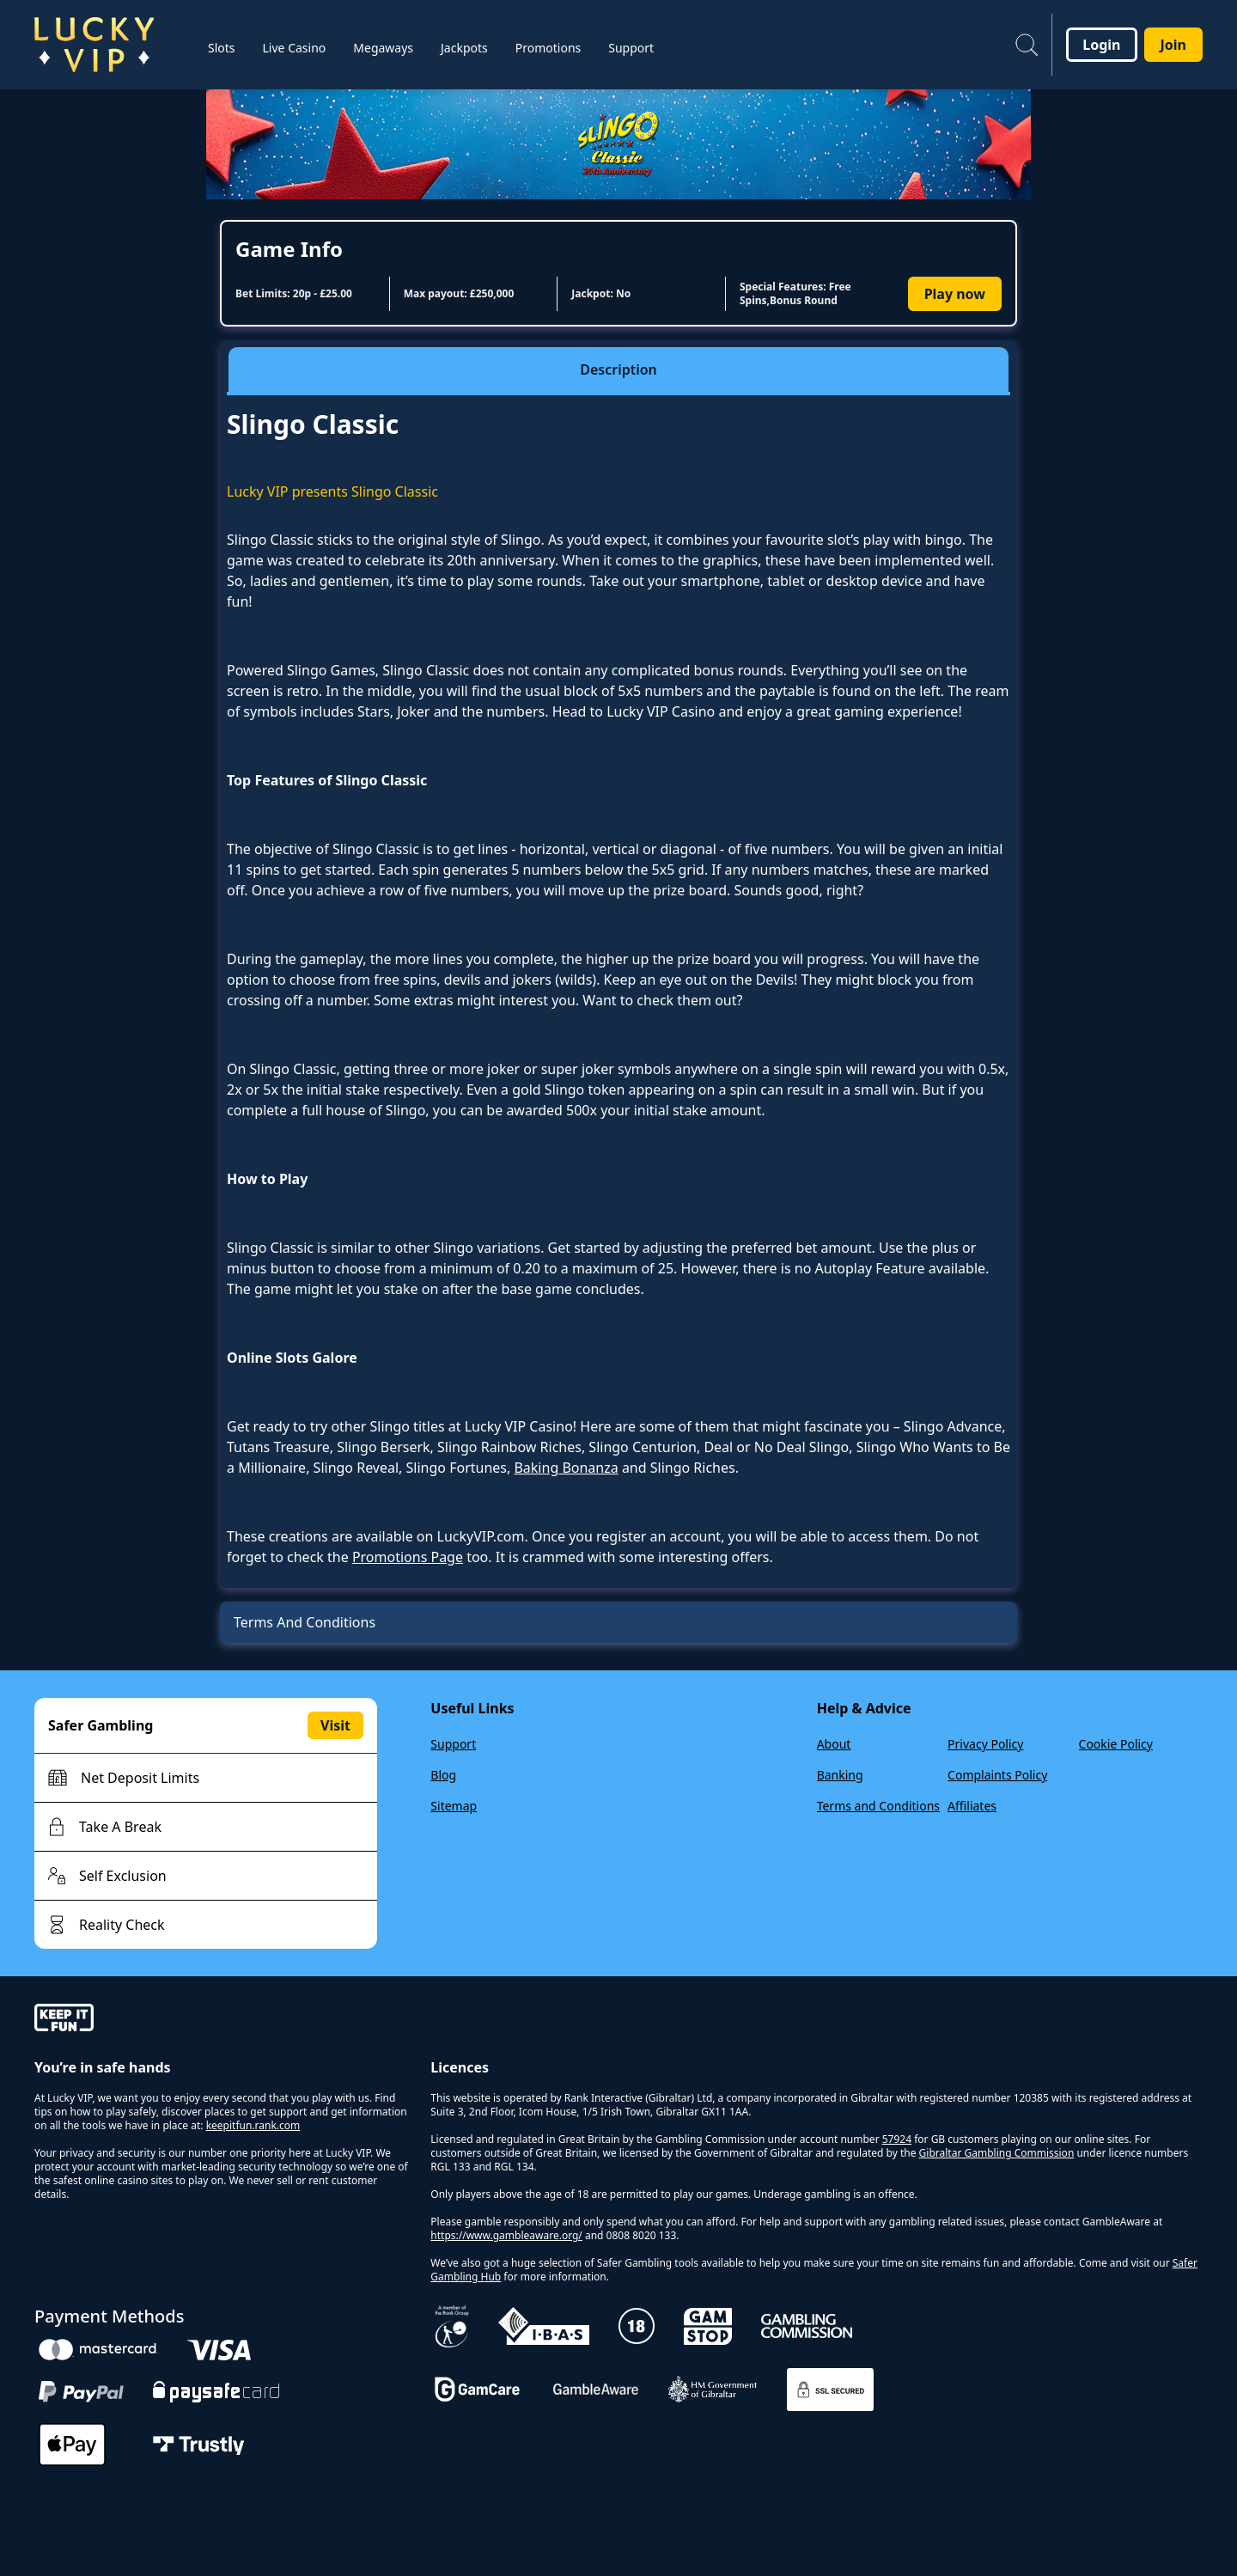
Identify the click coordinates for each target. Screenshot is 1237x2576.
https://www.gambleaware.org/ (506, 2235)
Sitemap (453, 1806)
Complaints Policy (997, 1775)
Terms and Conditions (878, 1806)
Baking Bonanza (566, 1467)
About (834, 1744)
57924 (896, 2139)
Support (453, 1744)
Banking (840, 1775)
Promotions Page (407, 1556)
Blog (443, 1775)
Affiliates (972, 1806)
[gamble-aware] (222, 2020)
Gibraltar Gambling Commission (997, 2153)
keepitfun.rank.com (253, 2125)
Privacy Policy (985, 1744)
